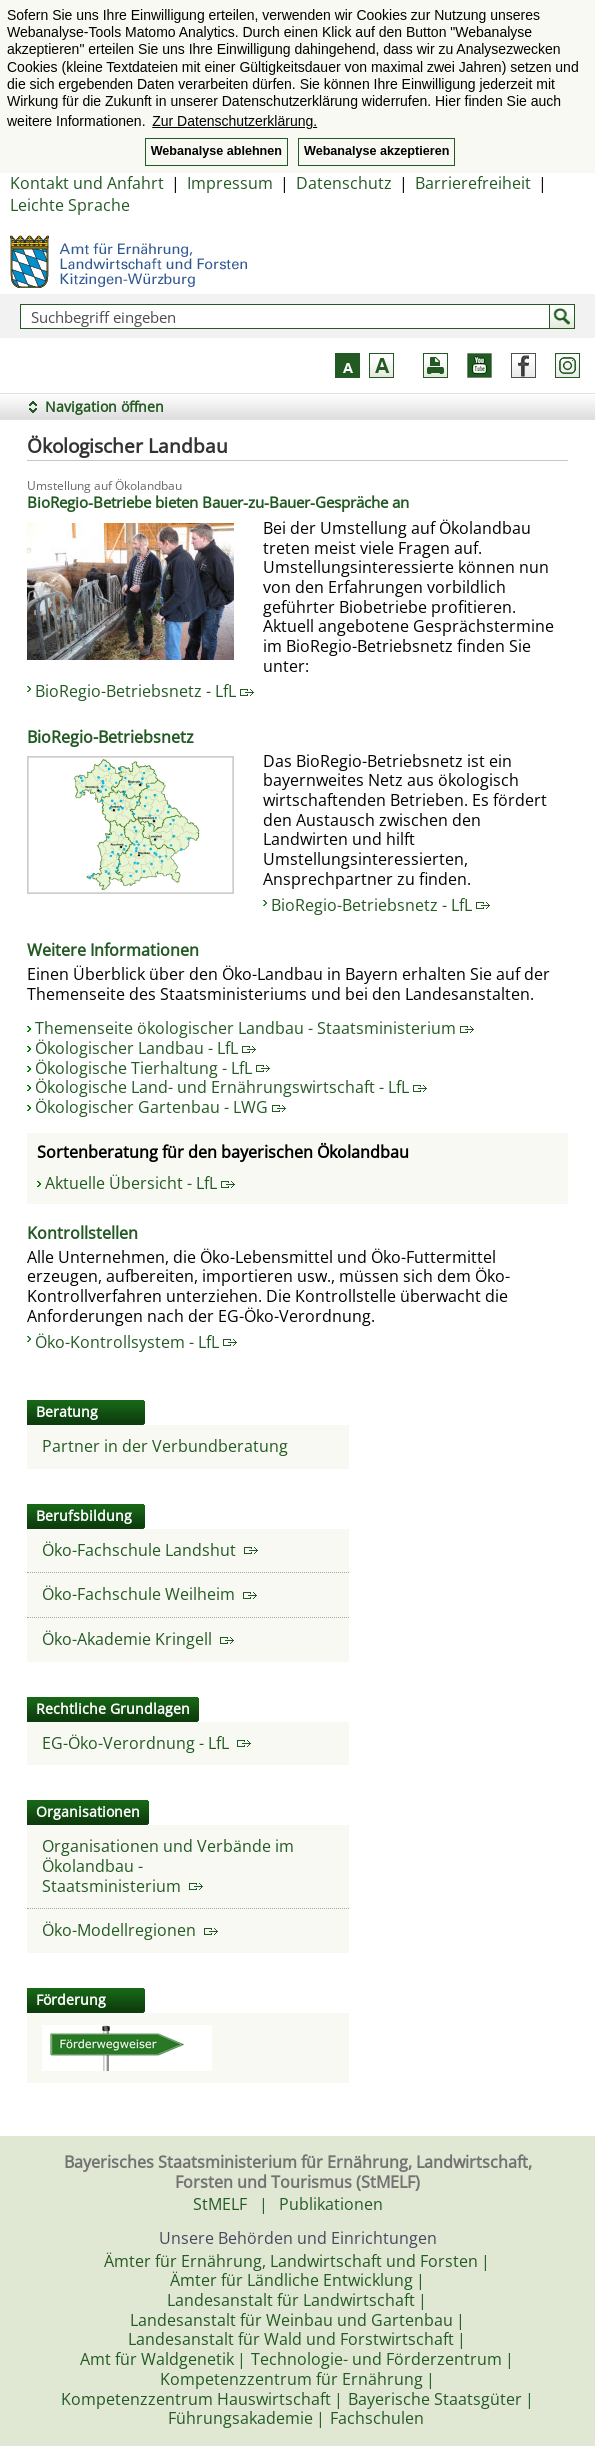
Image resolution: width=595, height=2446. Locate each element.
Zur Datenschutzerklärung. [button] (234, 121)
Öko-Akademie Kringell (138, 1639)
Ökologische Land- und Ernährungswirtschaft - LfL (231, 1087)
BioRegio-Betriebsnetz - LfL (144, 691)
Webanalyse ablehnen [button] (216, 151)
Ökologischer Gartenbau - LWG (160, 1107)
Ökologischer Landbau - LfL (145, 1048)
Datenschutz (344, 183)
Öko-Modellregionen (130, 1930)
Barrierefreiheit (473, 183)
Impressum (230, 183)
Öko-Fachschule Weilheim (149, 1594)
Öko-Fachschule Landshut (150, 1550)
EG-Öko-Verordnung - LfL (146, 1743)
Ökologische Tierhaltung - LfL (152, 1068)
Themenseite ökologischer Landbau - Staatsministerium (254, 1028)
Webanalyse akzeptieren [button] (376, 151)
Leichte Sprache (70, 205)
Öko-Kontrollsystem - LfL (136, 1342)
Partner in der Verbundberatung (165, 1446)
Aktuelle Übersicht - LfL (140, 1183)
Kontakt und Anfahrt (87, 183)
